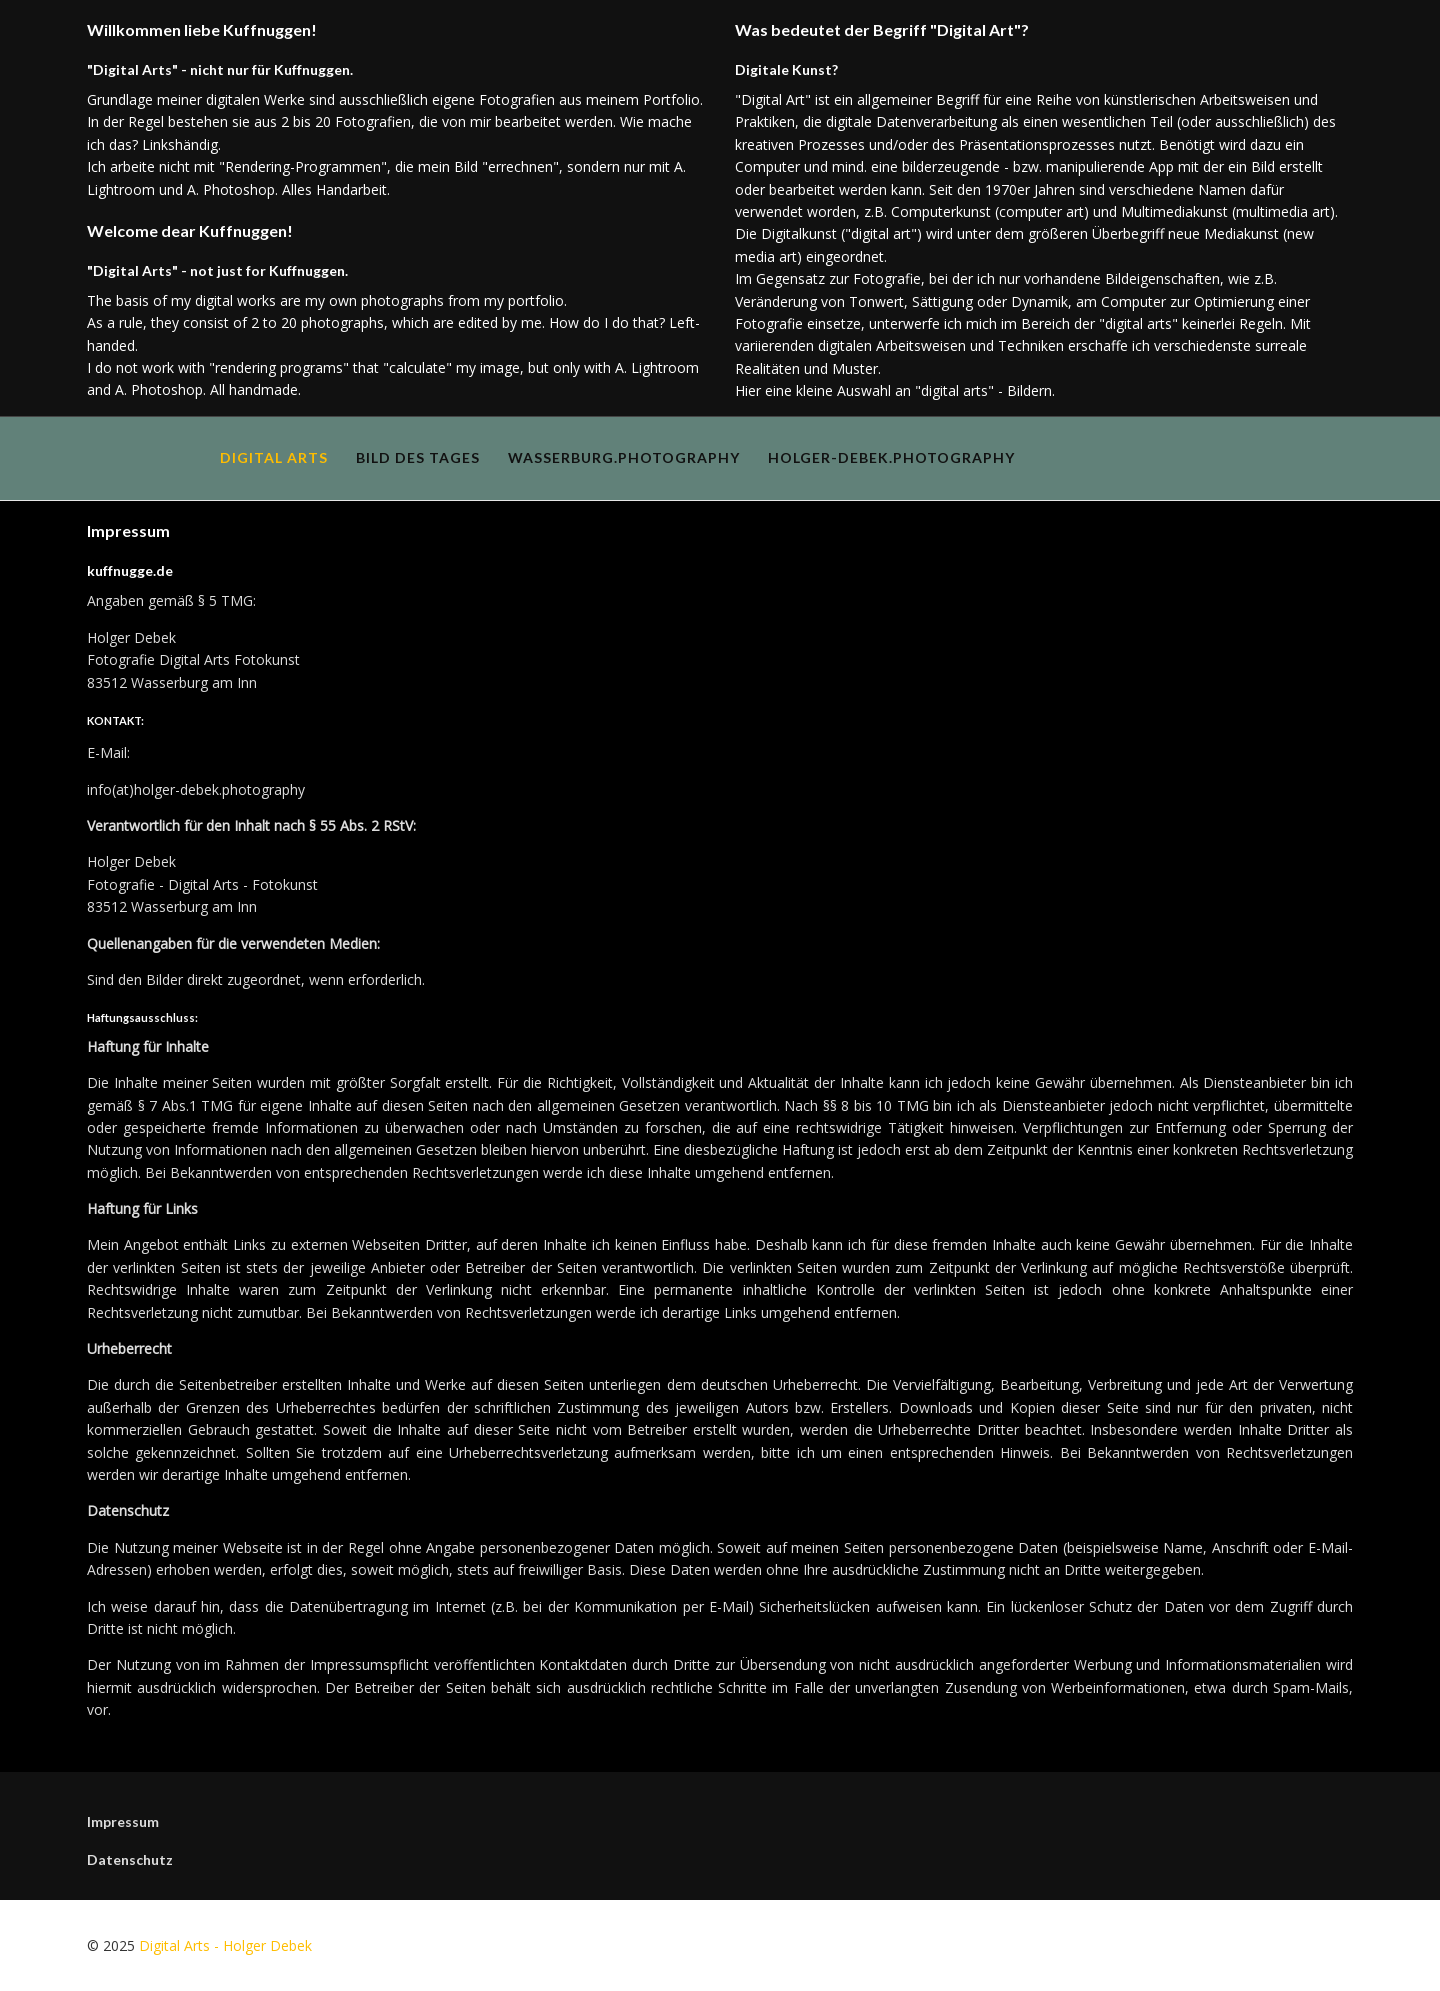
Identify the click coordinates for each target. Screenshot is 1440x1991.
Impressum (123, 1821)
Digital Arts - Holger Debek (225, 1945)
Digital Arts (274, 457)
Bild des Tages (418, 457)
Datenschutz (130, 1859)
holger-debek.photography (891, 457)
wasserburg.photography (624, 457)
